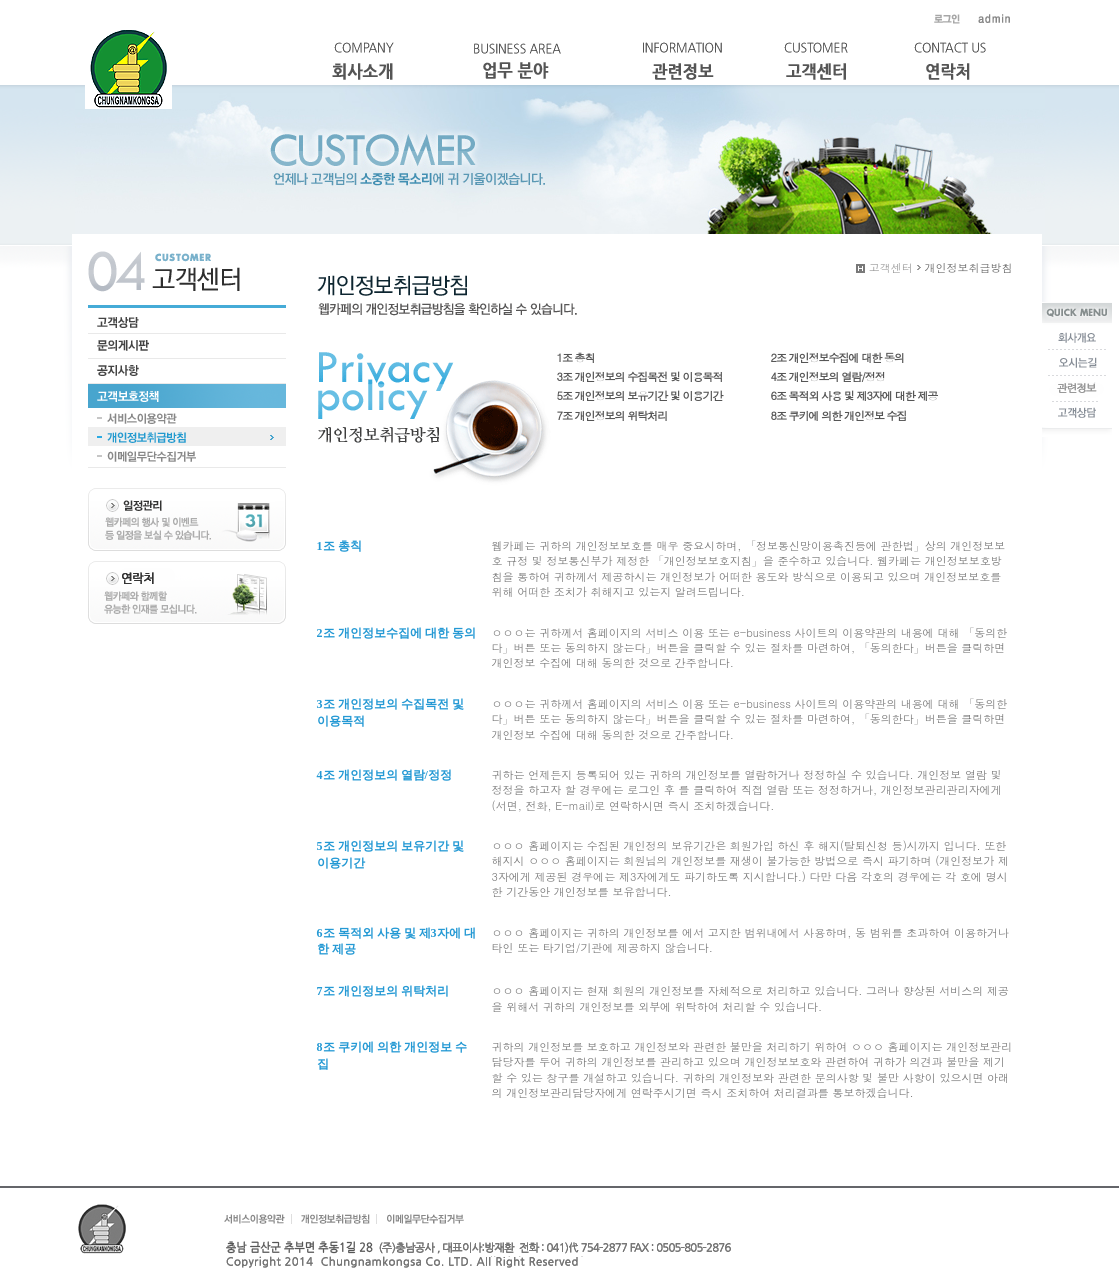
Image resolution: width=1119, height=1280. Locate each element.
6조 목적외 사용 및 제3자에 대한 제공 (854, 395)
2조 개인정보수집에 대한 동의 (837, 357)
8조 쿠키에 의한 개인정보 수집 (839, 415)
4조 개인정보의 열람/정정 (828, 376)
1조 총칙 (576, 357)
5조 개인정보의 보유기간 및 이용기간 (640, 395)
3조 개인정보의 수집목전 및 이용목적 (640, 376)
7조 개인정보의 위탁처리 (612, 415)
